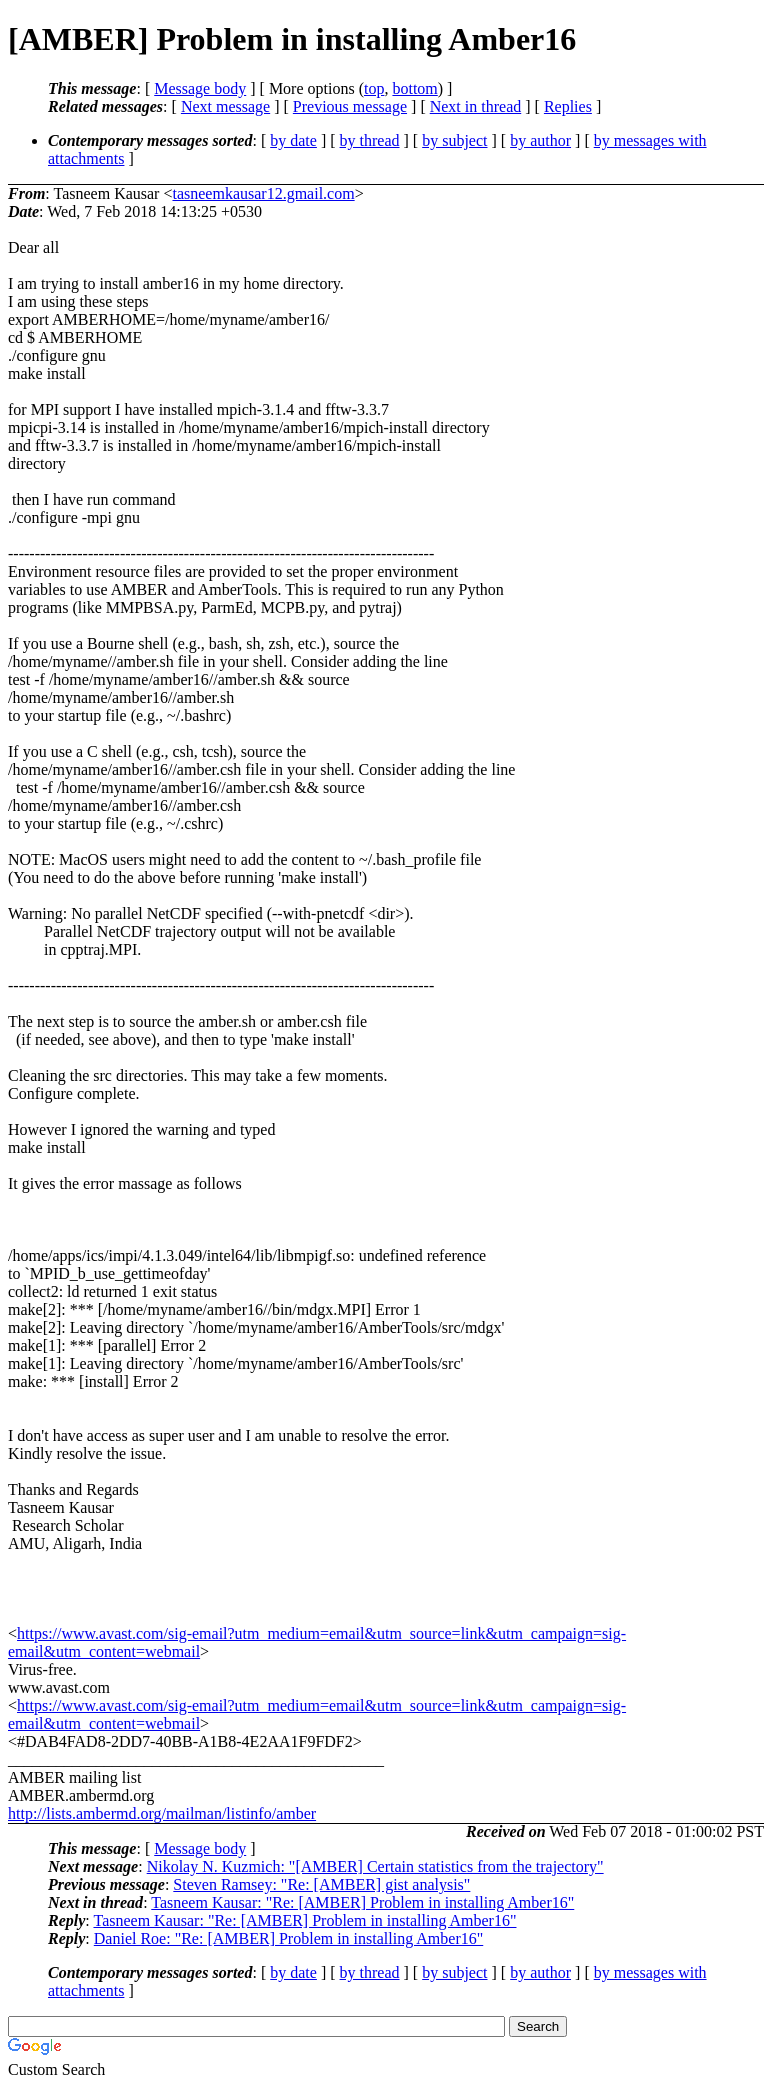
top (374, 88)
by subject (454, 140)
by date (293, 140)
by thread (370, 140)
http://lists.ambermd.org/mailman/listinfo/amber (162, 1813)
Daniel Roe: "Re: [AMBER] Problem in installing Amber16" (288, 1938)
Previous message (350, 106)
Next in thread (476, 106)
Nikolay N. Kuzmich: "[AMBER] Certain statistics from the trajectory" (375, 1866)
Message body (200, 88)
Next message (225, 106)
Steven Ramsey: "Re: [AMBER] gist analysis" (321, 1884)
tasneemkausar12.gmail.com (263, 193)
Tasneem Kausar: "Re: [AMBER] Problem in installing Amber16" (362, 1902)
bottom (414, 88)
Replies (568, 106)
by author (540, 140)
